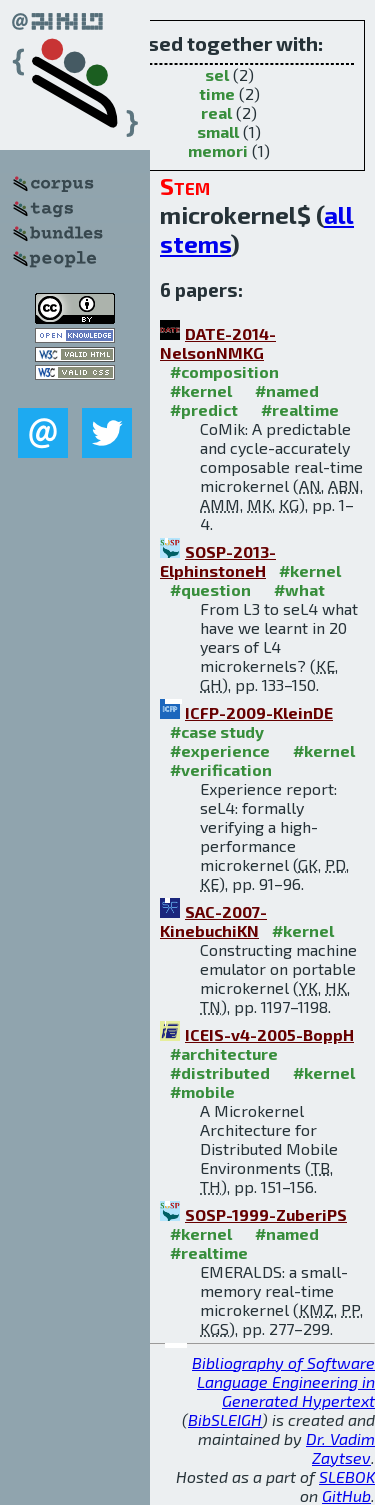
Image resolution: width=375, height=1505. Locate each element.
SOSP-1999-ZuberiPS (266, 1214)
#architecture (224, 1053)
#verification (221, 769)
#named (287, 390)
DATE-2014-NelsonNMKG (218, 343)
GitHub (346, 1495)
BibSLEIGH (225, 1419)
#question (210, 589)
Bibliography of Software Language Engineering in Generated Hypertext (283, 1381)
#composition (224, 371)
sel (217, 74)
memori (218, 150)
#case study (217, 731)
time (217, 93)
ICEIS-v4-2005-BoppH (269, 1034)
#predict (204, 409)
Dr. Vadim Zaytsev (340, 1448)
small (218, 131)
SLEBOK (347, 1476)
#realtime (300, 409)
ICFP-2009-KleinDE (259, 712)
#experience (220, 750)
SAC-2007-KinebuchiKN (213, 921)
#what (299, 589)
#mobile (202, 1091)
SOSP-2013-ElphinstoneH (218, 561)
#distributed (220, 1072)
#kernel (201, 390)
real (216, 112)
